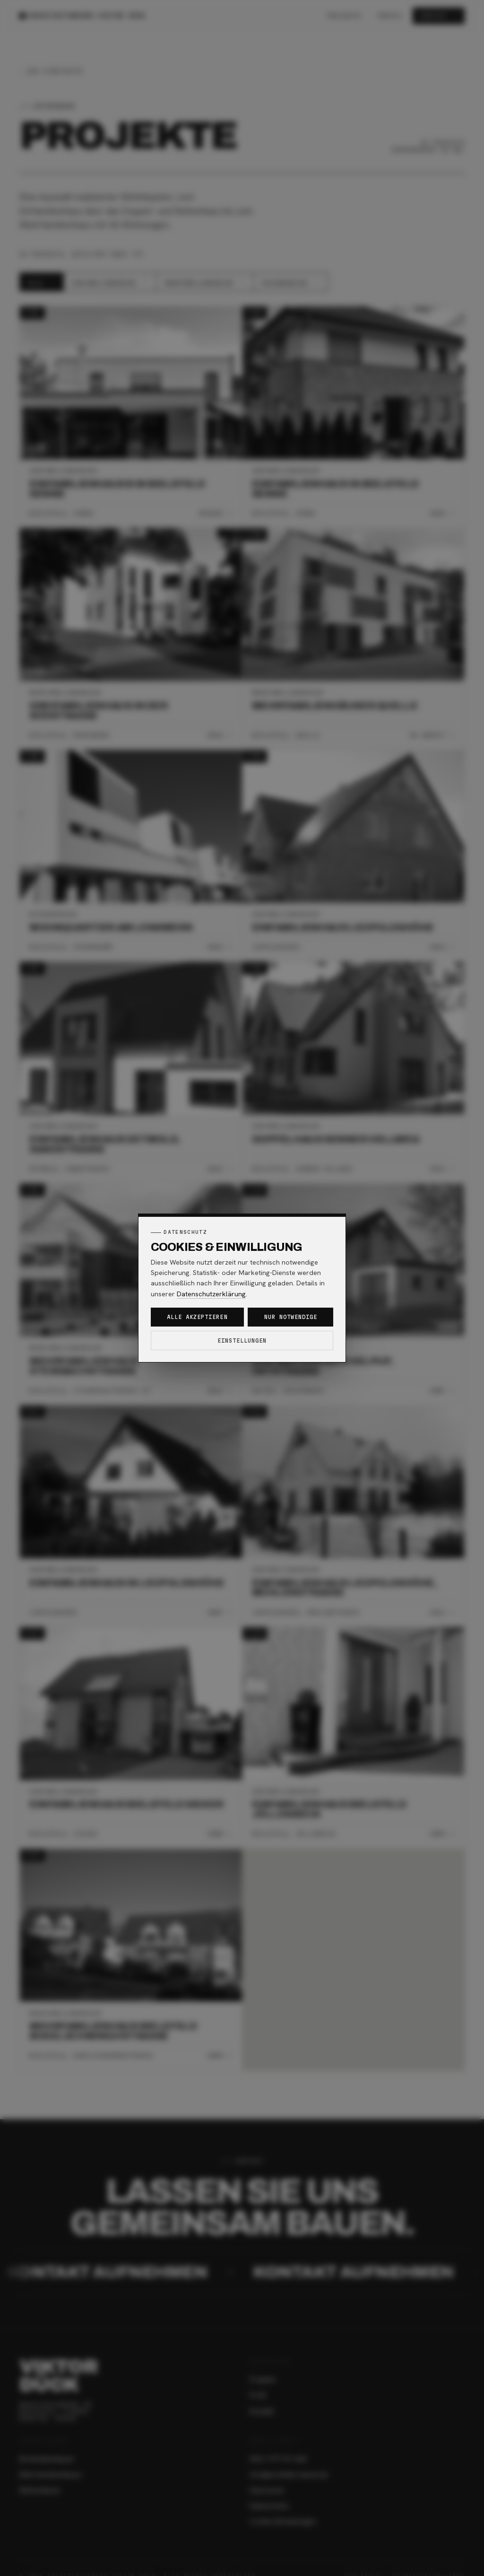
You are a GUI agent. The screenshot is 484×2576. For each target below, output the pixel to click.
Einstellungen (242, 1340)
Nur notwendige (291, 1317)
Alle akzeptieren (197, 1317)
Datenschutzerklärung (211, 1294)
